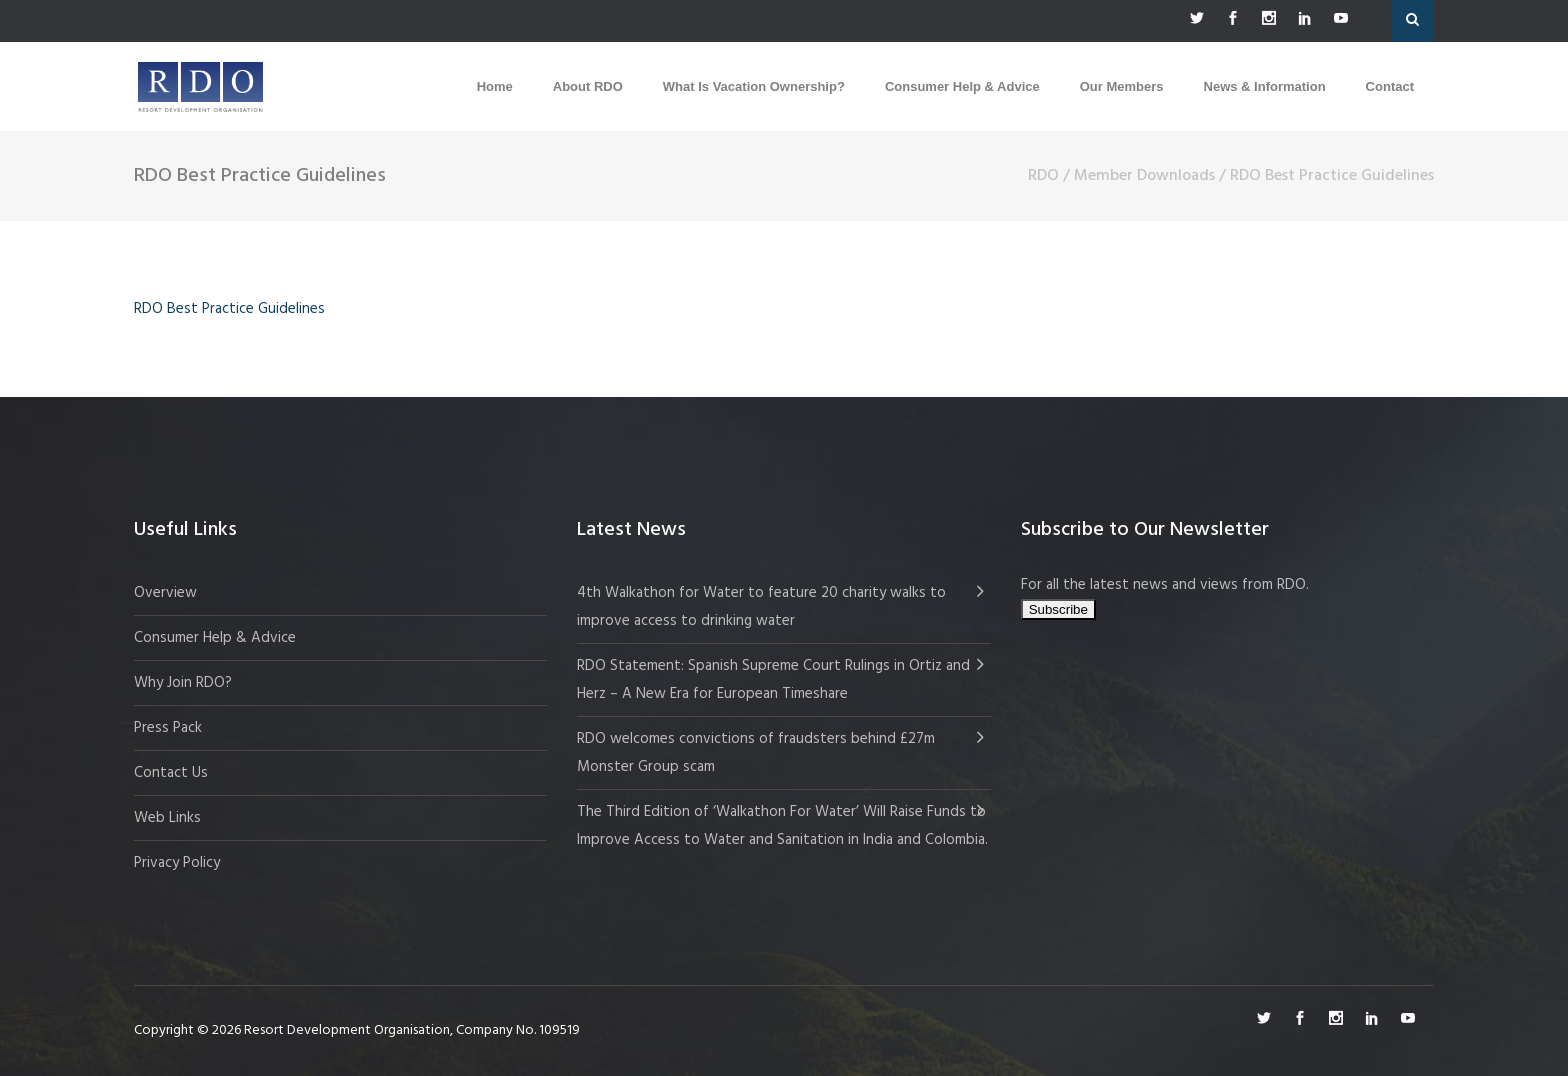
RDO (1043, 176)
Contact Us (171, 773)
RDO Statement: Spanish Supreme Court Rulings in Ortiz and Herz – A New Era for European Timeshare (773, 680)
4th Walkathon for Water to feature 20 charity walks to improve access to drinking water (761, 607)
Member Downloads (1144, 176)
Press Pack (168, 728)
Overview (165, 593)
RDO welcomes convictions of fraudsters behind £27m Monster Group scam (756, 753)
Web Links (167, 818)
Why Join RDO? (183, 683)
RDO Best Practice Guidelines (229, 309)
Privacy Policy (177, 863)
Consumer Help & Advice (215, 638)
